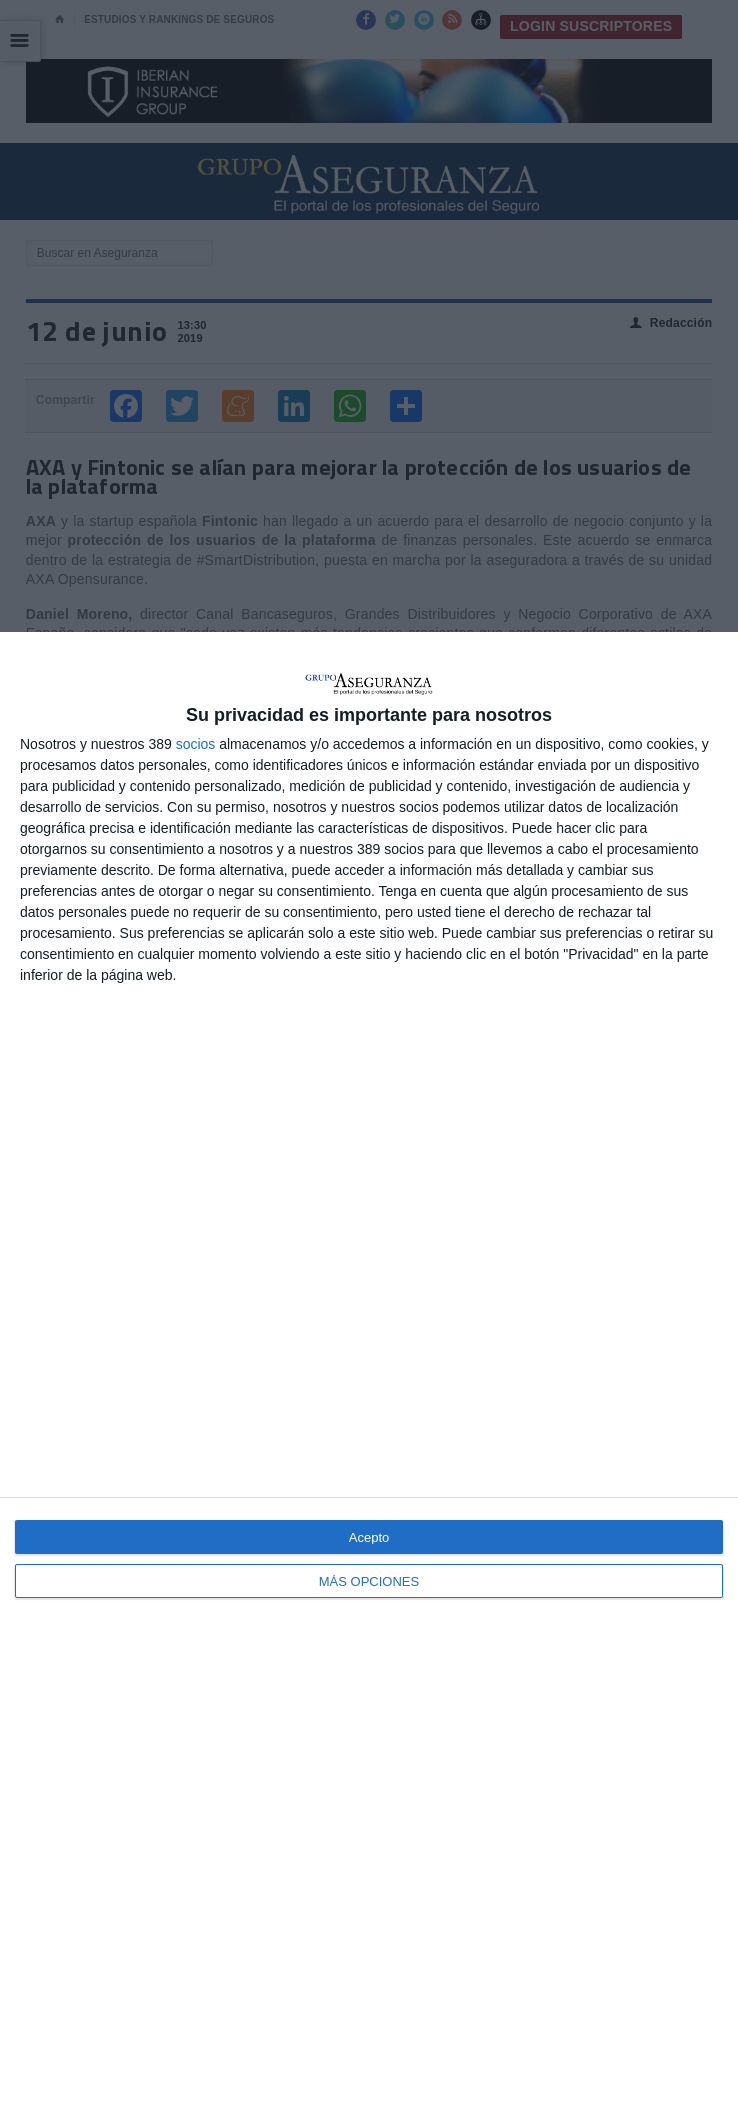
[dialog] (369, 1369)
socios (196, 744)
